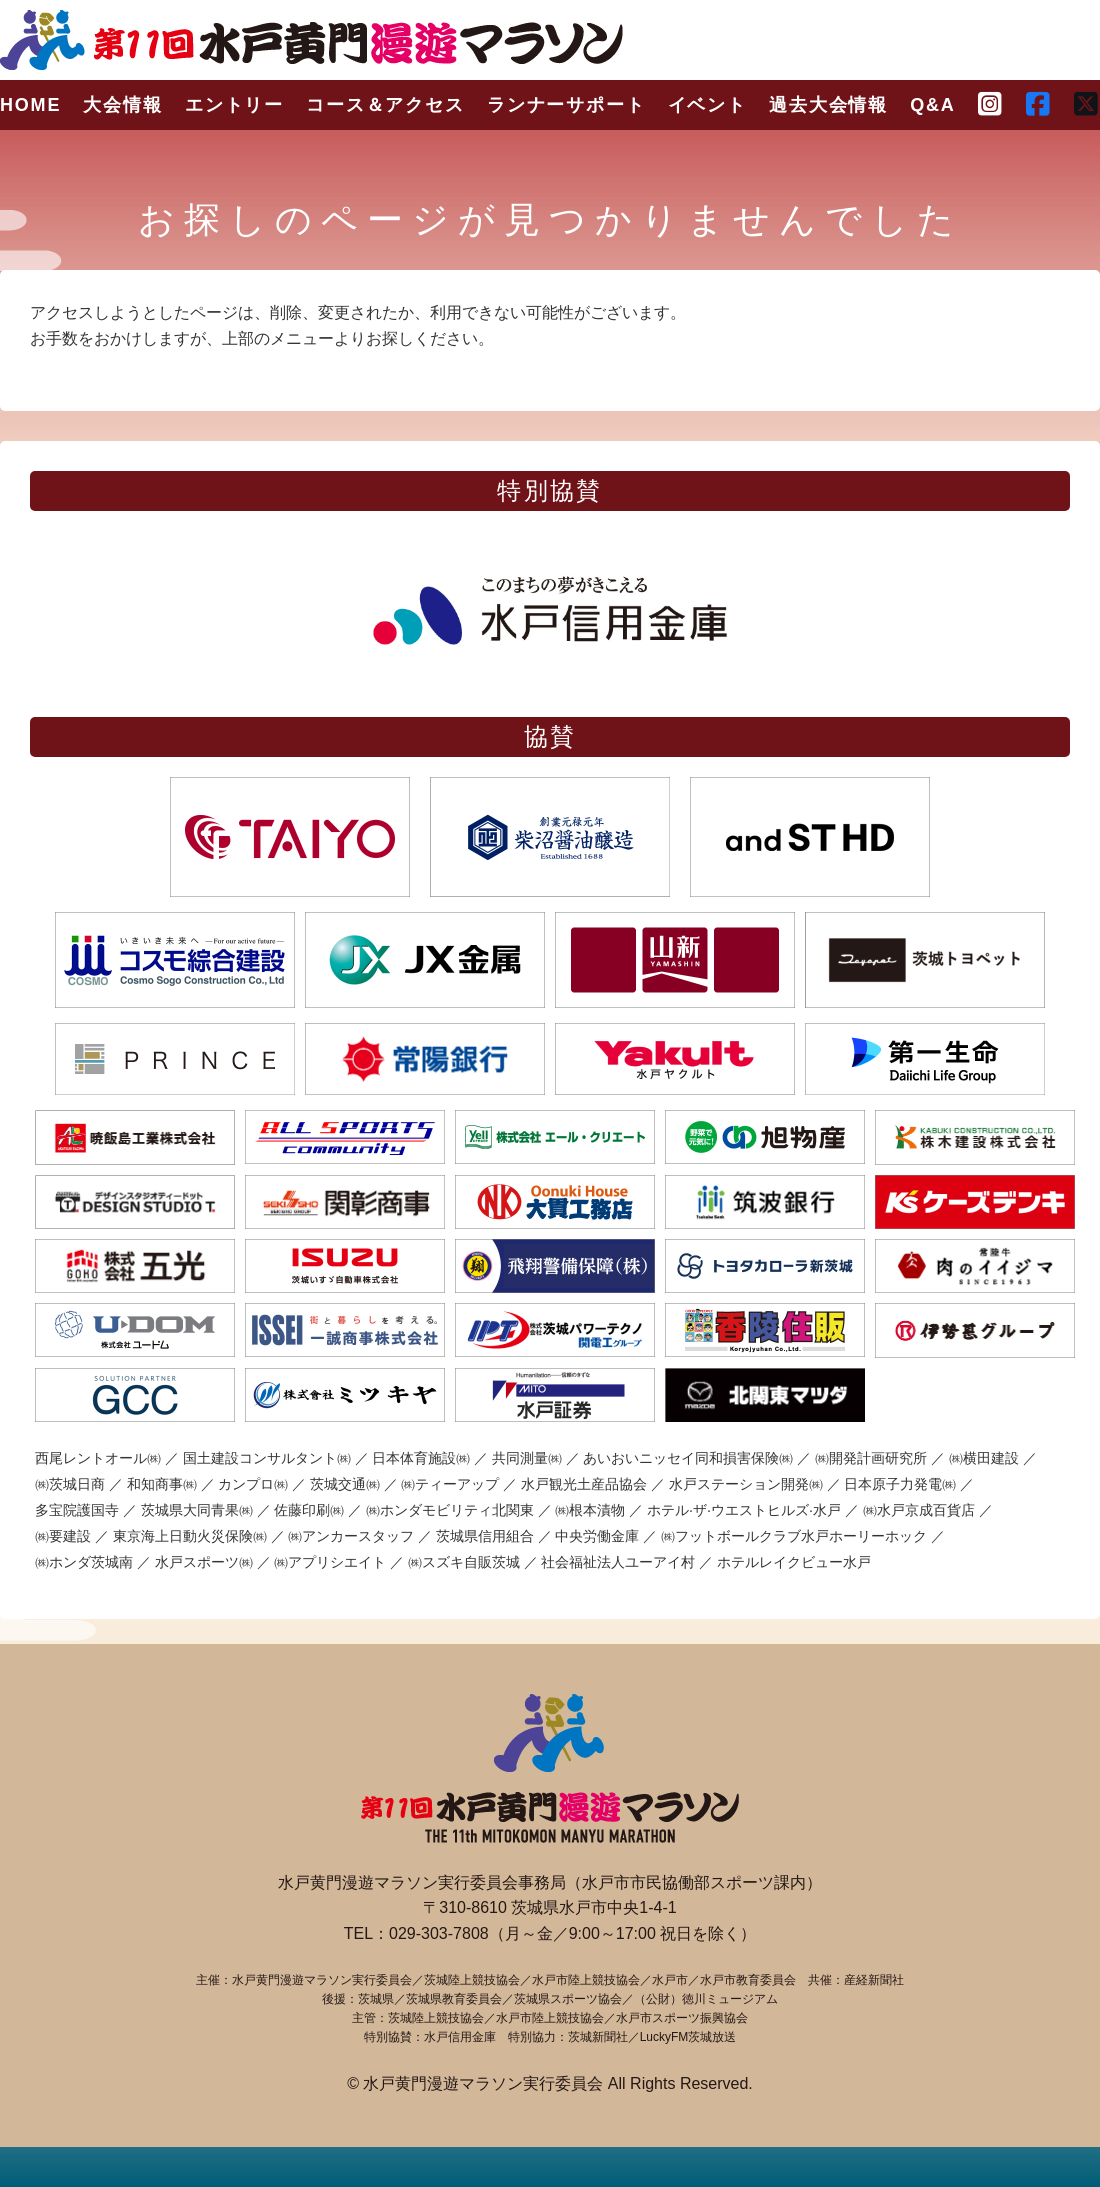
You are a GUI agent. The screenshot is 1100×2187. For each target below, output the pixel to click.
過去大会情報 (828, 105)
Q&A (932, 105)
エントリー (234, 105)
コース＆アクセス (385, 105)
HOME (30, 105)
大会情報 (122, 105)
